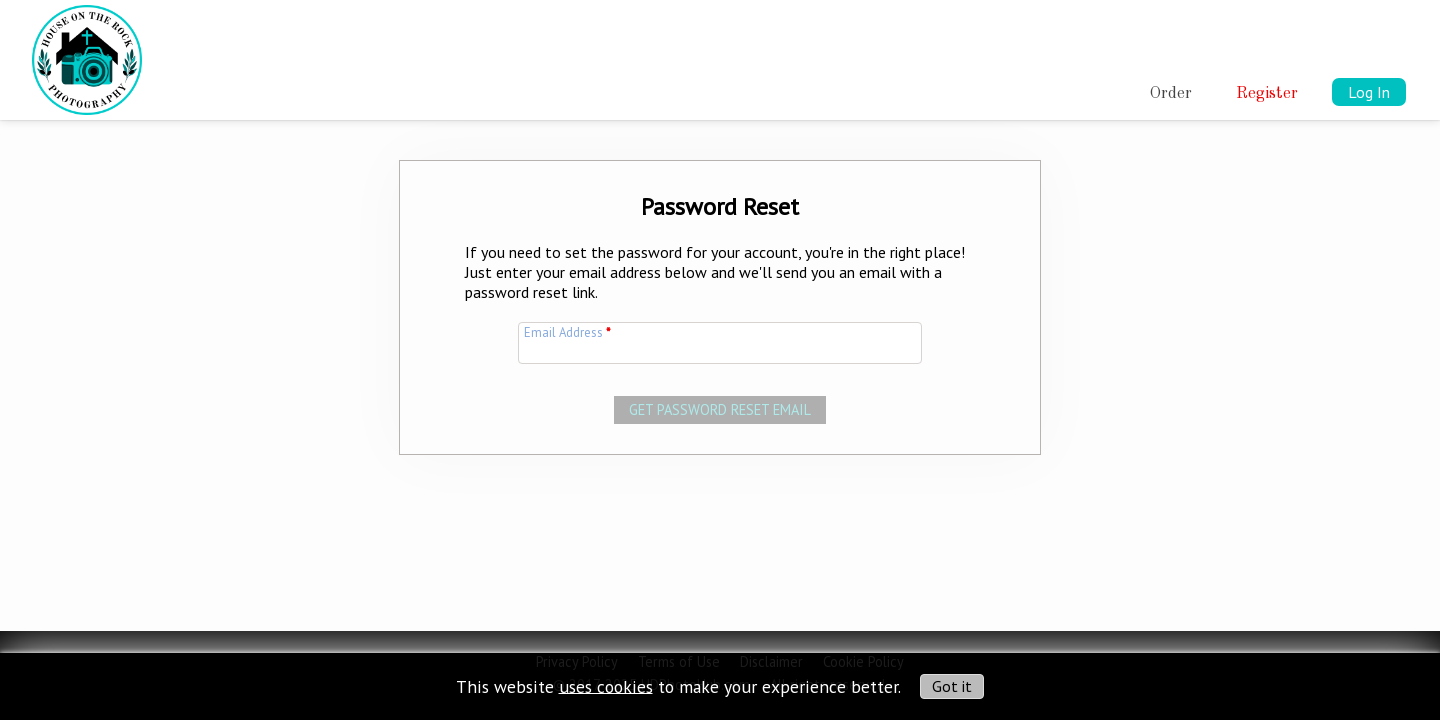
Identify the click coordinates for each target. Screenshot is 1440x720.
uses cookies (606, 685)
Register (1267, 94)
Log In (1369, 92)
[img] (87, 56)
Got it (952, 686)
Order (1171, 94)
